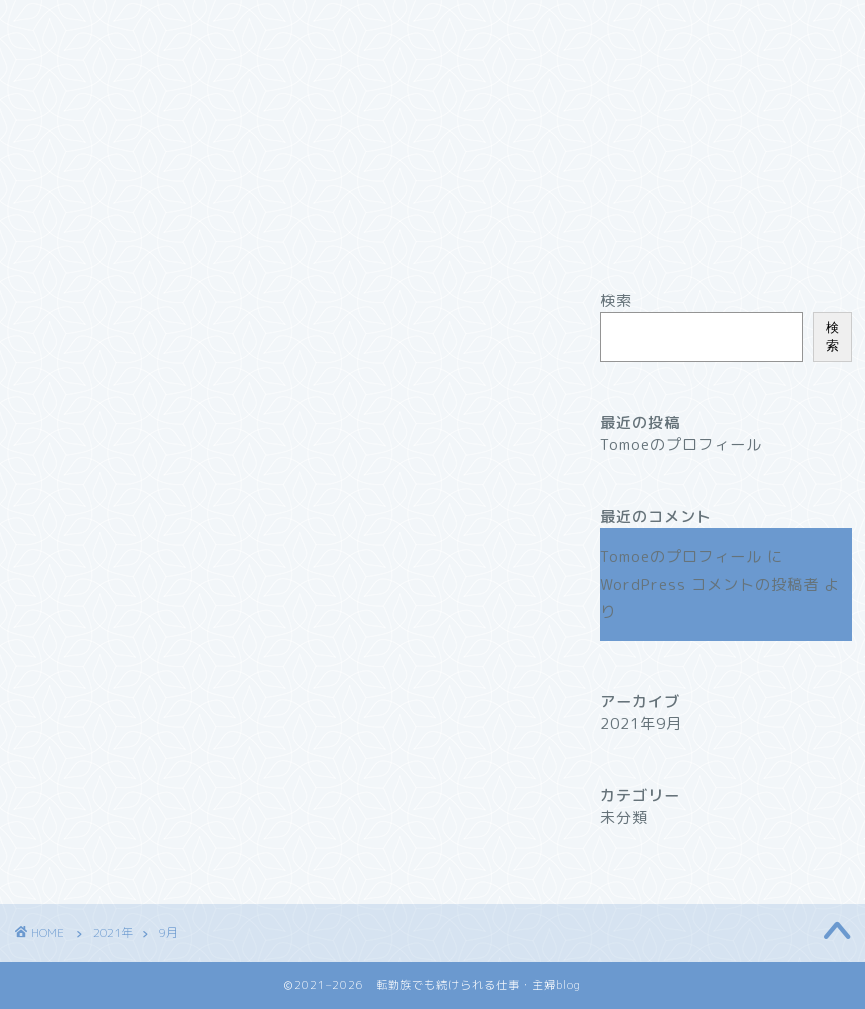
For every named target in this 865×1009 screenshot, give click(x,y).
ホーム (67, 27)
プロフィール (185, 27)
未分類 (624, 817)
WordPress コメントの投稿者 (709, 584)
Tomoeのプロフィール (681, 444)
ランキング (427, 27)
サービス (310, 27)
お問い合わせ (90, 67)
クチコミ (545, 27)
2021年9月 (641, 723)
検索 (616, 300)
